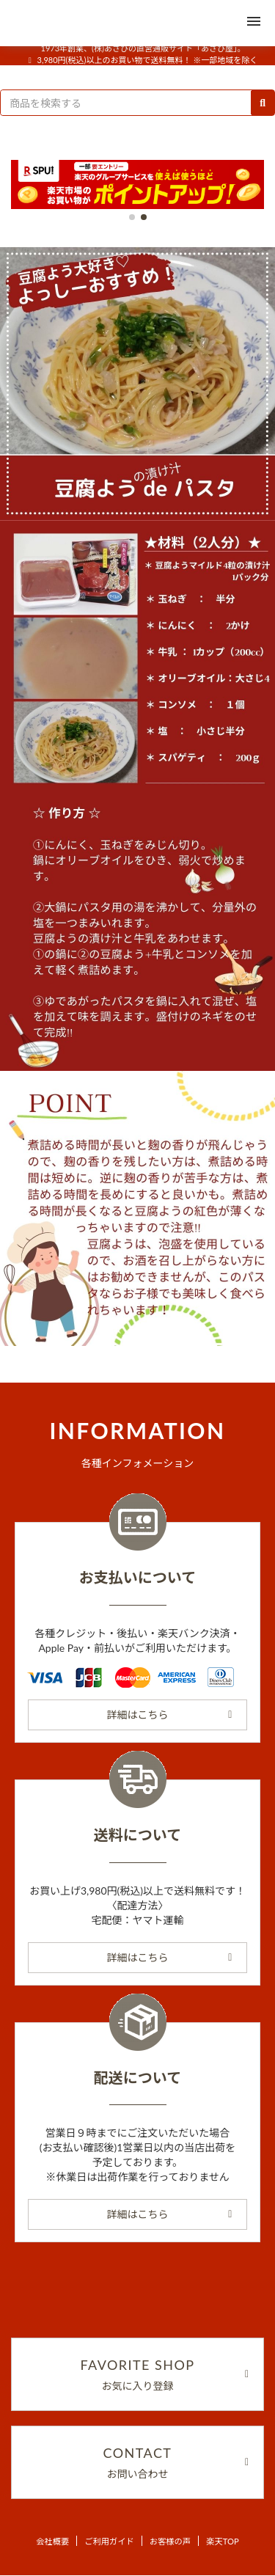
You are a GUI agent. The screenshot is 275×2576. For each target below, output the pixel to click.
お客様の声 (170, 2541)
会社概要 (52, 2541)
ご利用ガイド (109, 2541)
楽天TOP (222, 2541)
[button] (132, 217)
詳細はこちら (169, 1714)
